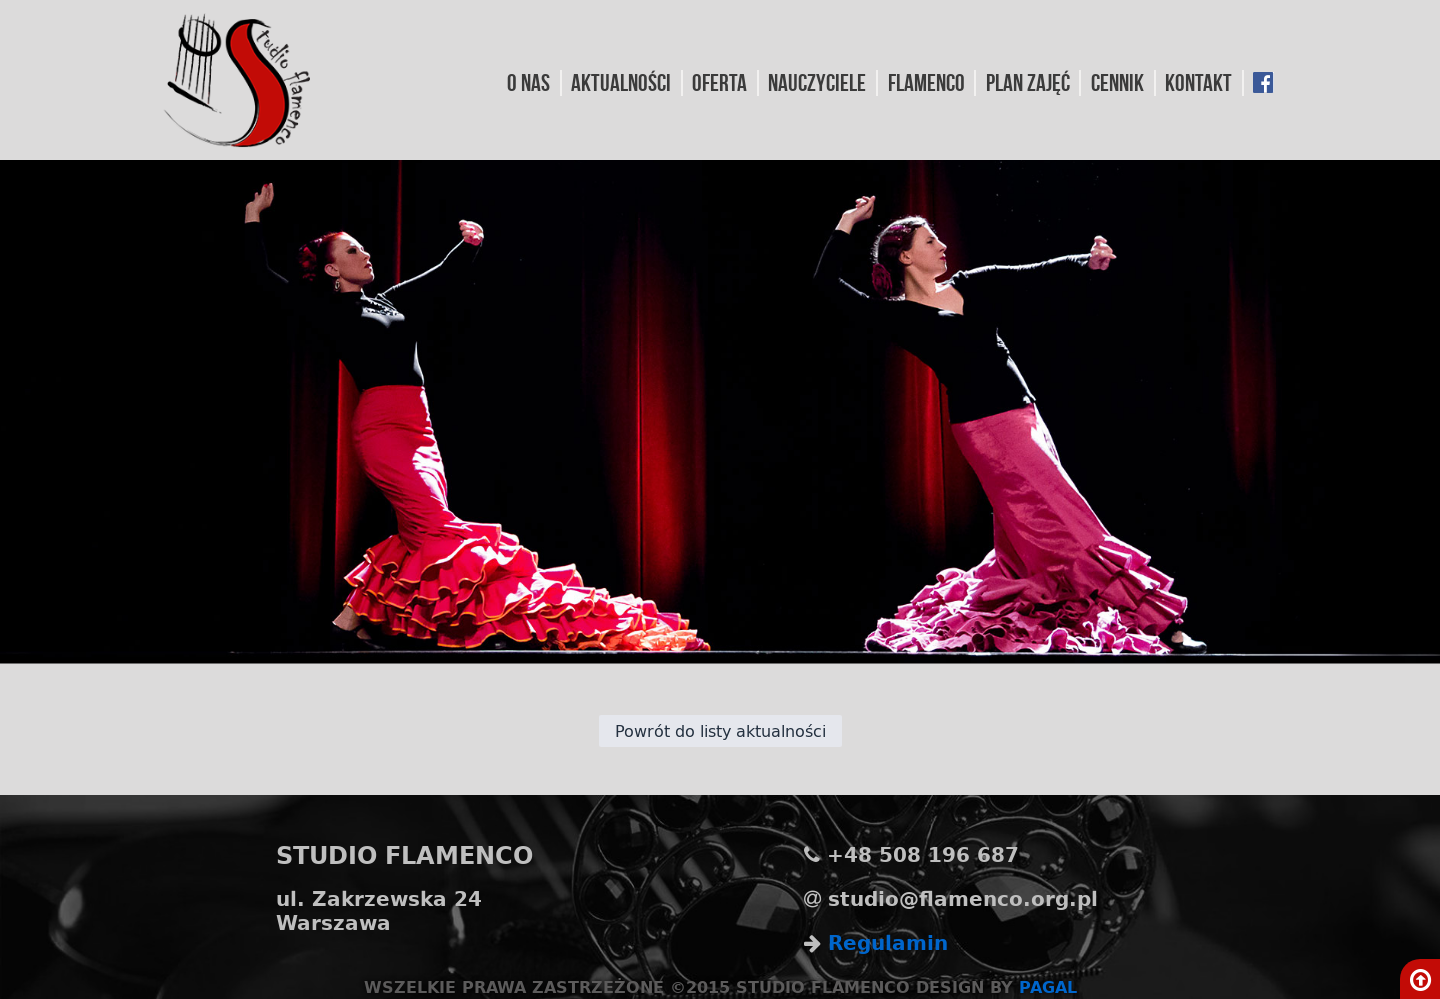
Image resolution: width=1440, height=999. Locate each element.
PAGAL (1048, 986)
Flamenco (926, 83)
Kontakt (1198, 83)
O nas (528, 83)
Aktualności (621, 83)
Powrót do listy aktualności (720, 730)
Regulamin (888, 942)
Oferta (719, 83)
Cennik (1117, 83)
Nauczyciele (817, 83)
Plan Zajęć (1028, 83)
